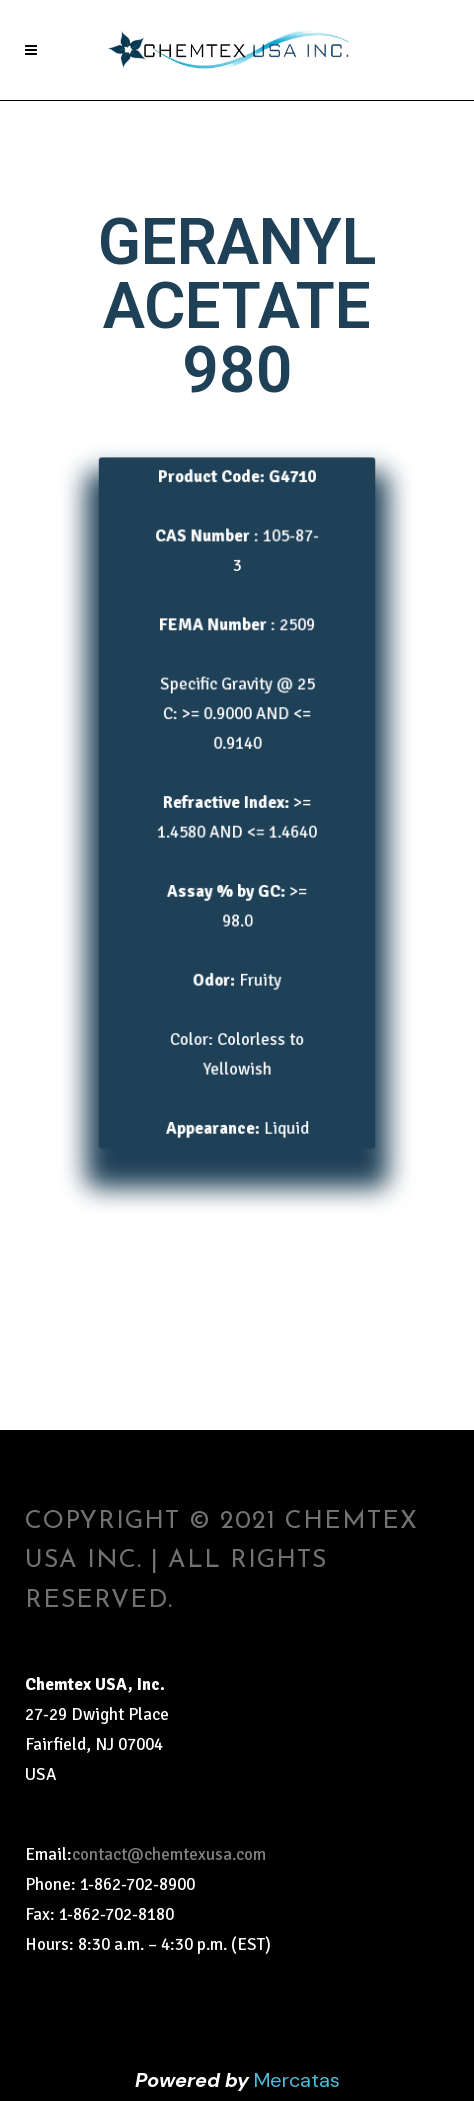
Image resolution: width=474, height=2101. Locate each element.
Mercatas (297, 2080)
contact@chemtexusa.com (169, 1854)
